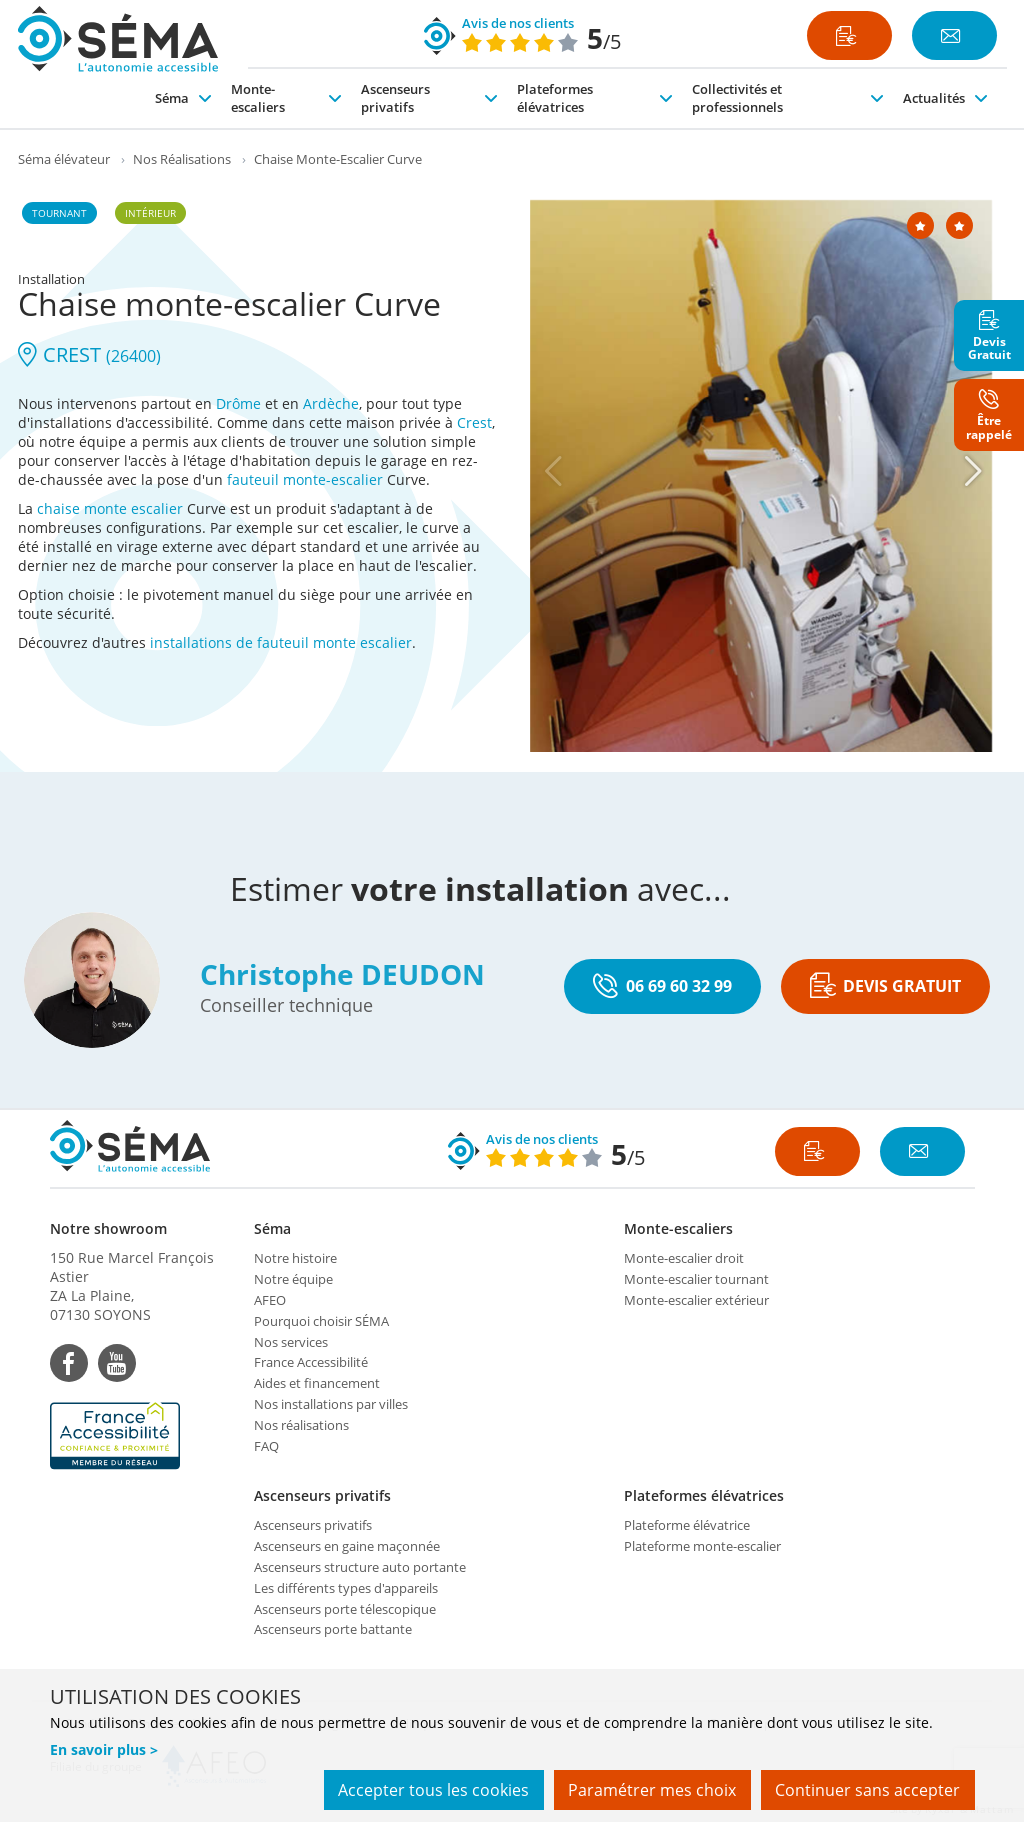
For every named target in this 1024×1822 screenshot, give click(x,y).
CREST (89, 354)
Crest (474, 422)
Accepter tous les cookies (431, 1790)
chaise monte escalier (110, 508)
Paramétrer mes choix (651, 1790)
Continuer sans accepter (867, 1790)
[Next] (973, 471)
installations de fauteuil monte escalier (281, 642)
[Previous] (553, 471)
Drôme (238, 403)
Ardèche (331, 403)
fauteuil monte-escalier (305, 479)
